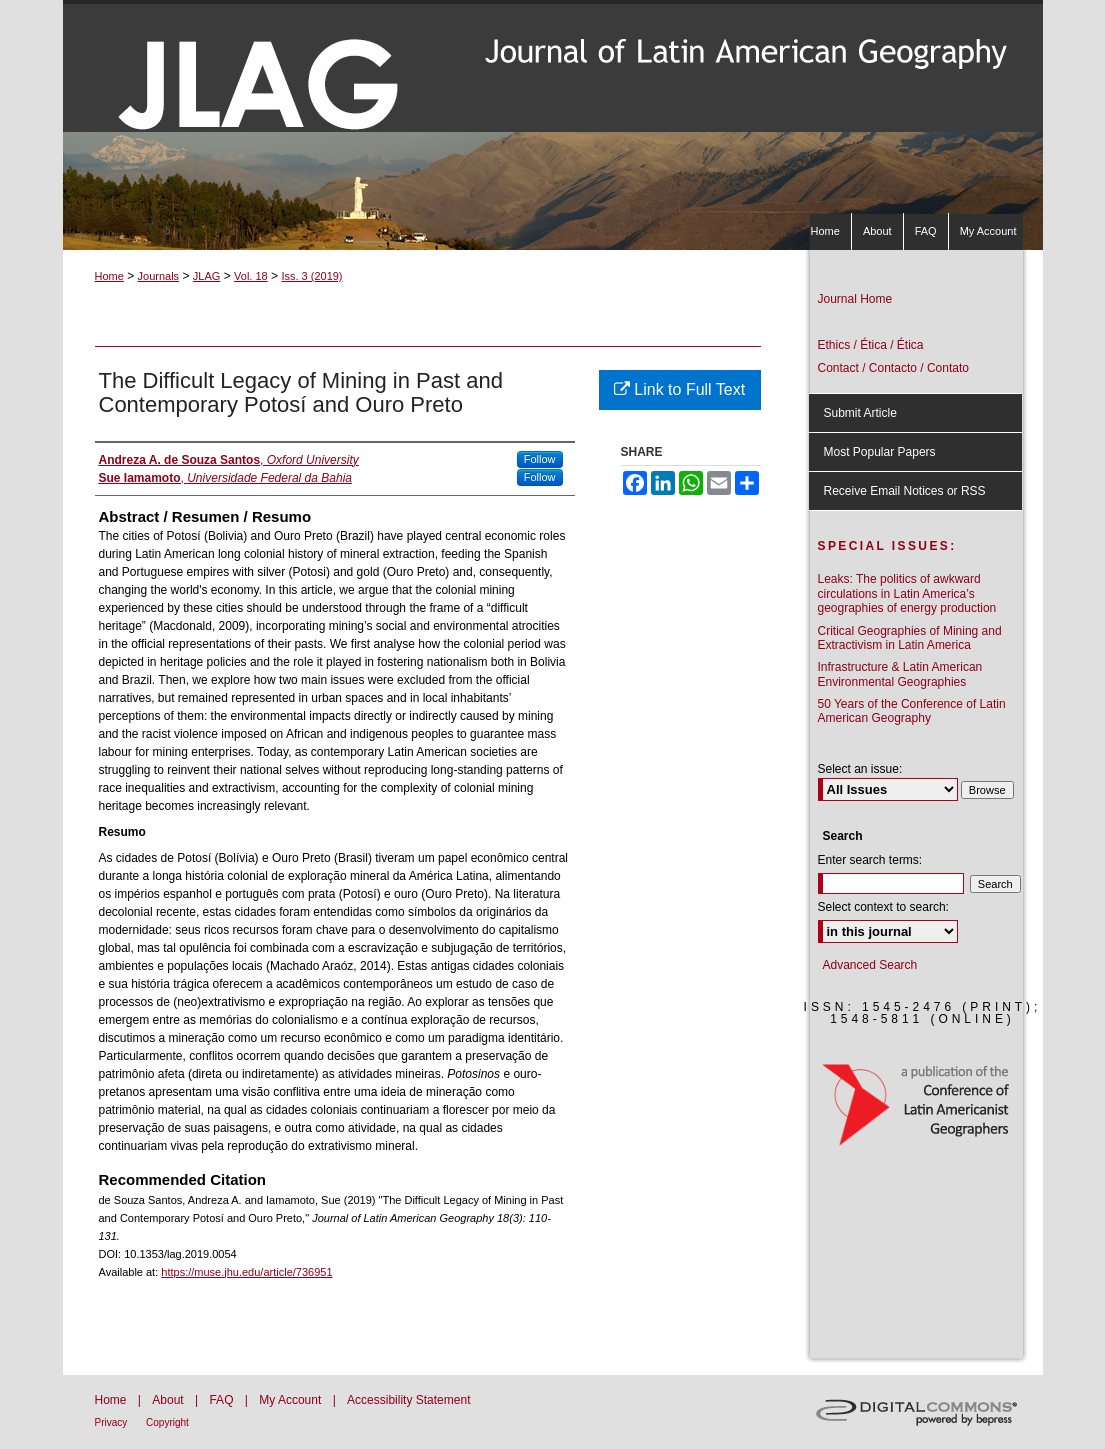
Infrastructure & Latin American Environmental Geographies (900, 674)
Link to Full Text (679, 389)
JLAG (207, 276)
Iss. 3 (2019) (311, 276)
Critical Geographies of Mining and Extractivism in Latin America (910, 638)
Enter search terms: (870, 860)
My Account (291, 1400)
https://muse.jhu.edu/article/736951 (246, 1272)
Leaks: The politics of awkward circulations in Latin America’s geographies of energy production (907, 593)
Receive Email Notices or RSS (905, 491)
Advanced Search (870, 965)
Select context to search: (883, 907)
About (169, 1400)
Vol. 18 (251, 276)
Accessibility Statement (408, 1400)
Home (109, 276)
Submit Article (860, 413)
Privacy (113, 1422)
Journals (159, 276)
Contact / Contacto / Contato (893, 368)
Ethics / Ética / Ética (871, 345)
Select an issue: (860, 769)
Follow (540, 459)
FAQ (222, 1400)
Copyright (167, 1422)
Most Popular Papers (880, 452)
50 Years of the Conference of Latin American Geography (912, 711)
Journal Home (855, 299)
